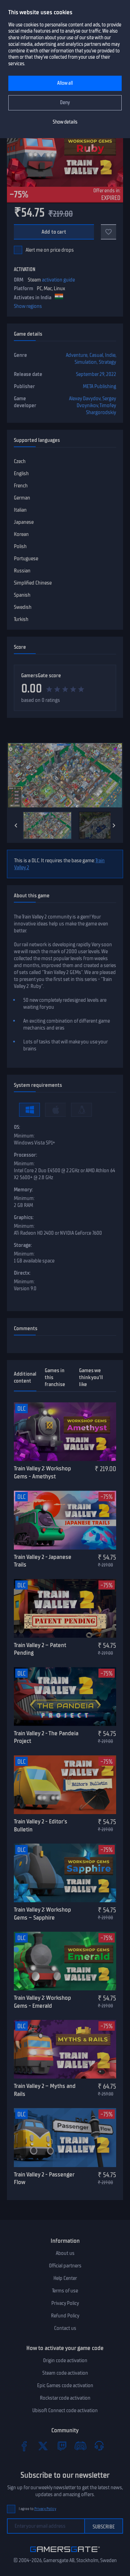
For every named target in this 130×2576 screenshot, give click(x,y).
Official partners (65, 2265)
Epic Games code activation (65, 2385)
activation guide (58, 279)
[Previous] (15, 825)
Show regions (28, 306)
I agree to (37, 2508)
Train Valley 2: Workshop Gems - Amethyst (42, 1472)
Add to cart (54, 231)
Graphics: (24, 1217)
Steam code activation (65, 2372)
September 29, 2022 (96, 374)
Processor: (25, 1154)
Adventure (76, 355)
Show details (65, 122)
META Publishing (99, 386)
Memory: (23, 1189)
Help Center (65, 2278)
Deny (65, 102)
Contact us (65, 2328)
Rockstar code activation (65, 2397)
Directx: (22, 1272)
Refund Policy (65, 2315)
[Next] (114, 825)
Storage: (23, 1245)
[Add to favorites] (108, 232)
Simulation (86, 362)
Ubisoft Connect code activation (65, 2410)
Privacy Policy (65, 2303)
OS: (17, 1127)
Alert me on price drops (50, 249)
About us (65, 2253)
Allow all (65, 83)
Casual (96, 355)
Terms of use (65, 2290)
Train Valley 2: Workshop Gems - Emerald (42, 2001)
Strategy (107, 362)
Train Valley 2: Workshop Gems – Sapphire (42, 1913)
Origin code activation (65, 2360)
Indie (110, 355)
